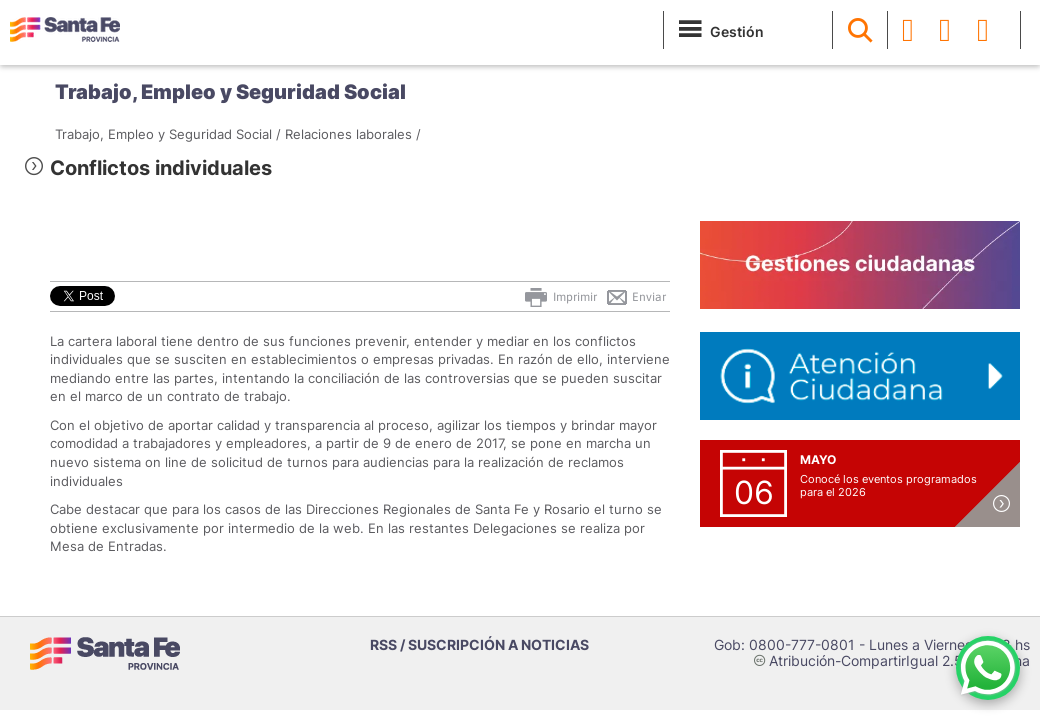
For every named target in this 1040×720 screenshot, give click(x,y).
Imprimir (559, 297)
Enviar (635, 297)
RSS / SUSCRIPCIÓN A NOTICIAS (479, 644)
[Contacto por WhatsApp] (988, 668)
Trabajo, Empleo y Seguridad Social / (168, 134)
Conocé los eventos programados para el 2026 (888, 485)
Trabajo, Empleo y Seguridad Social (230, 92)
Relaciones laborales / (353, 134)
